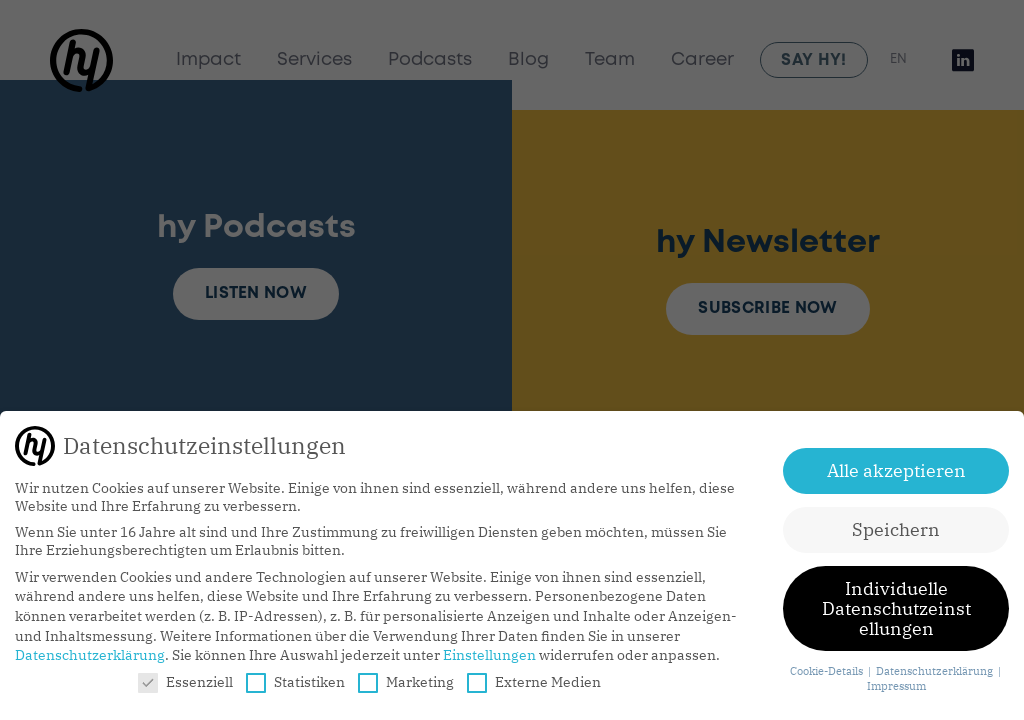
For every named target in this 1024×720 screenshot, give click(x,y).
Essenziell (185, 682)
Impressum (896, 686)
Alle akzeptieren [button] (896, 470)
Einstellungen (489, 655)
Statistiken (295, 682)
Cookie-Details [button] (828, 671)
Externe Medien (534, 682)
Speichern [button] (896, 529)
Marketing (406, 682)
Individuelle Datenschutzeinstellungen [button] (896, 608)
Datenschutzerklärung (90, 655)
